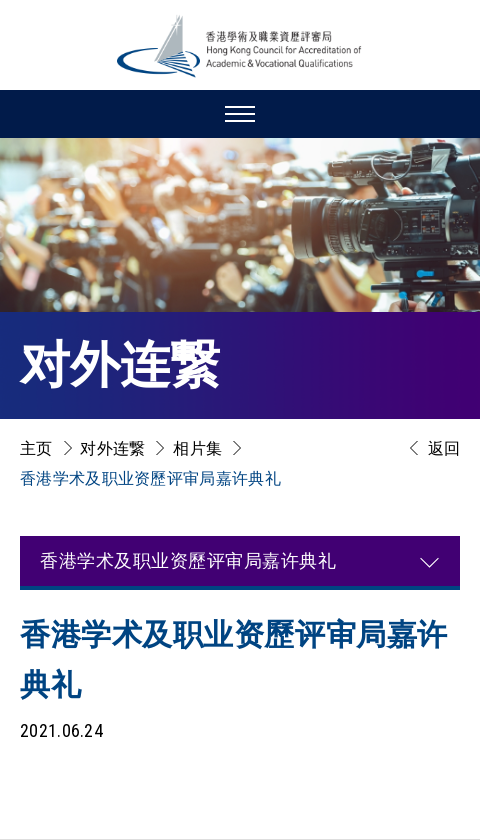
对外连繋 (112, 448)
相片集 (197, 448)
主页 (36, 448)
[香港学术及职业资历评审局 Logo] (240, 46)
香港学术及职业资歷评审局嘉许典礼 (150, 478)
